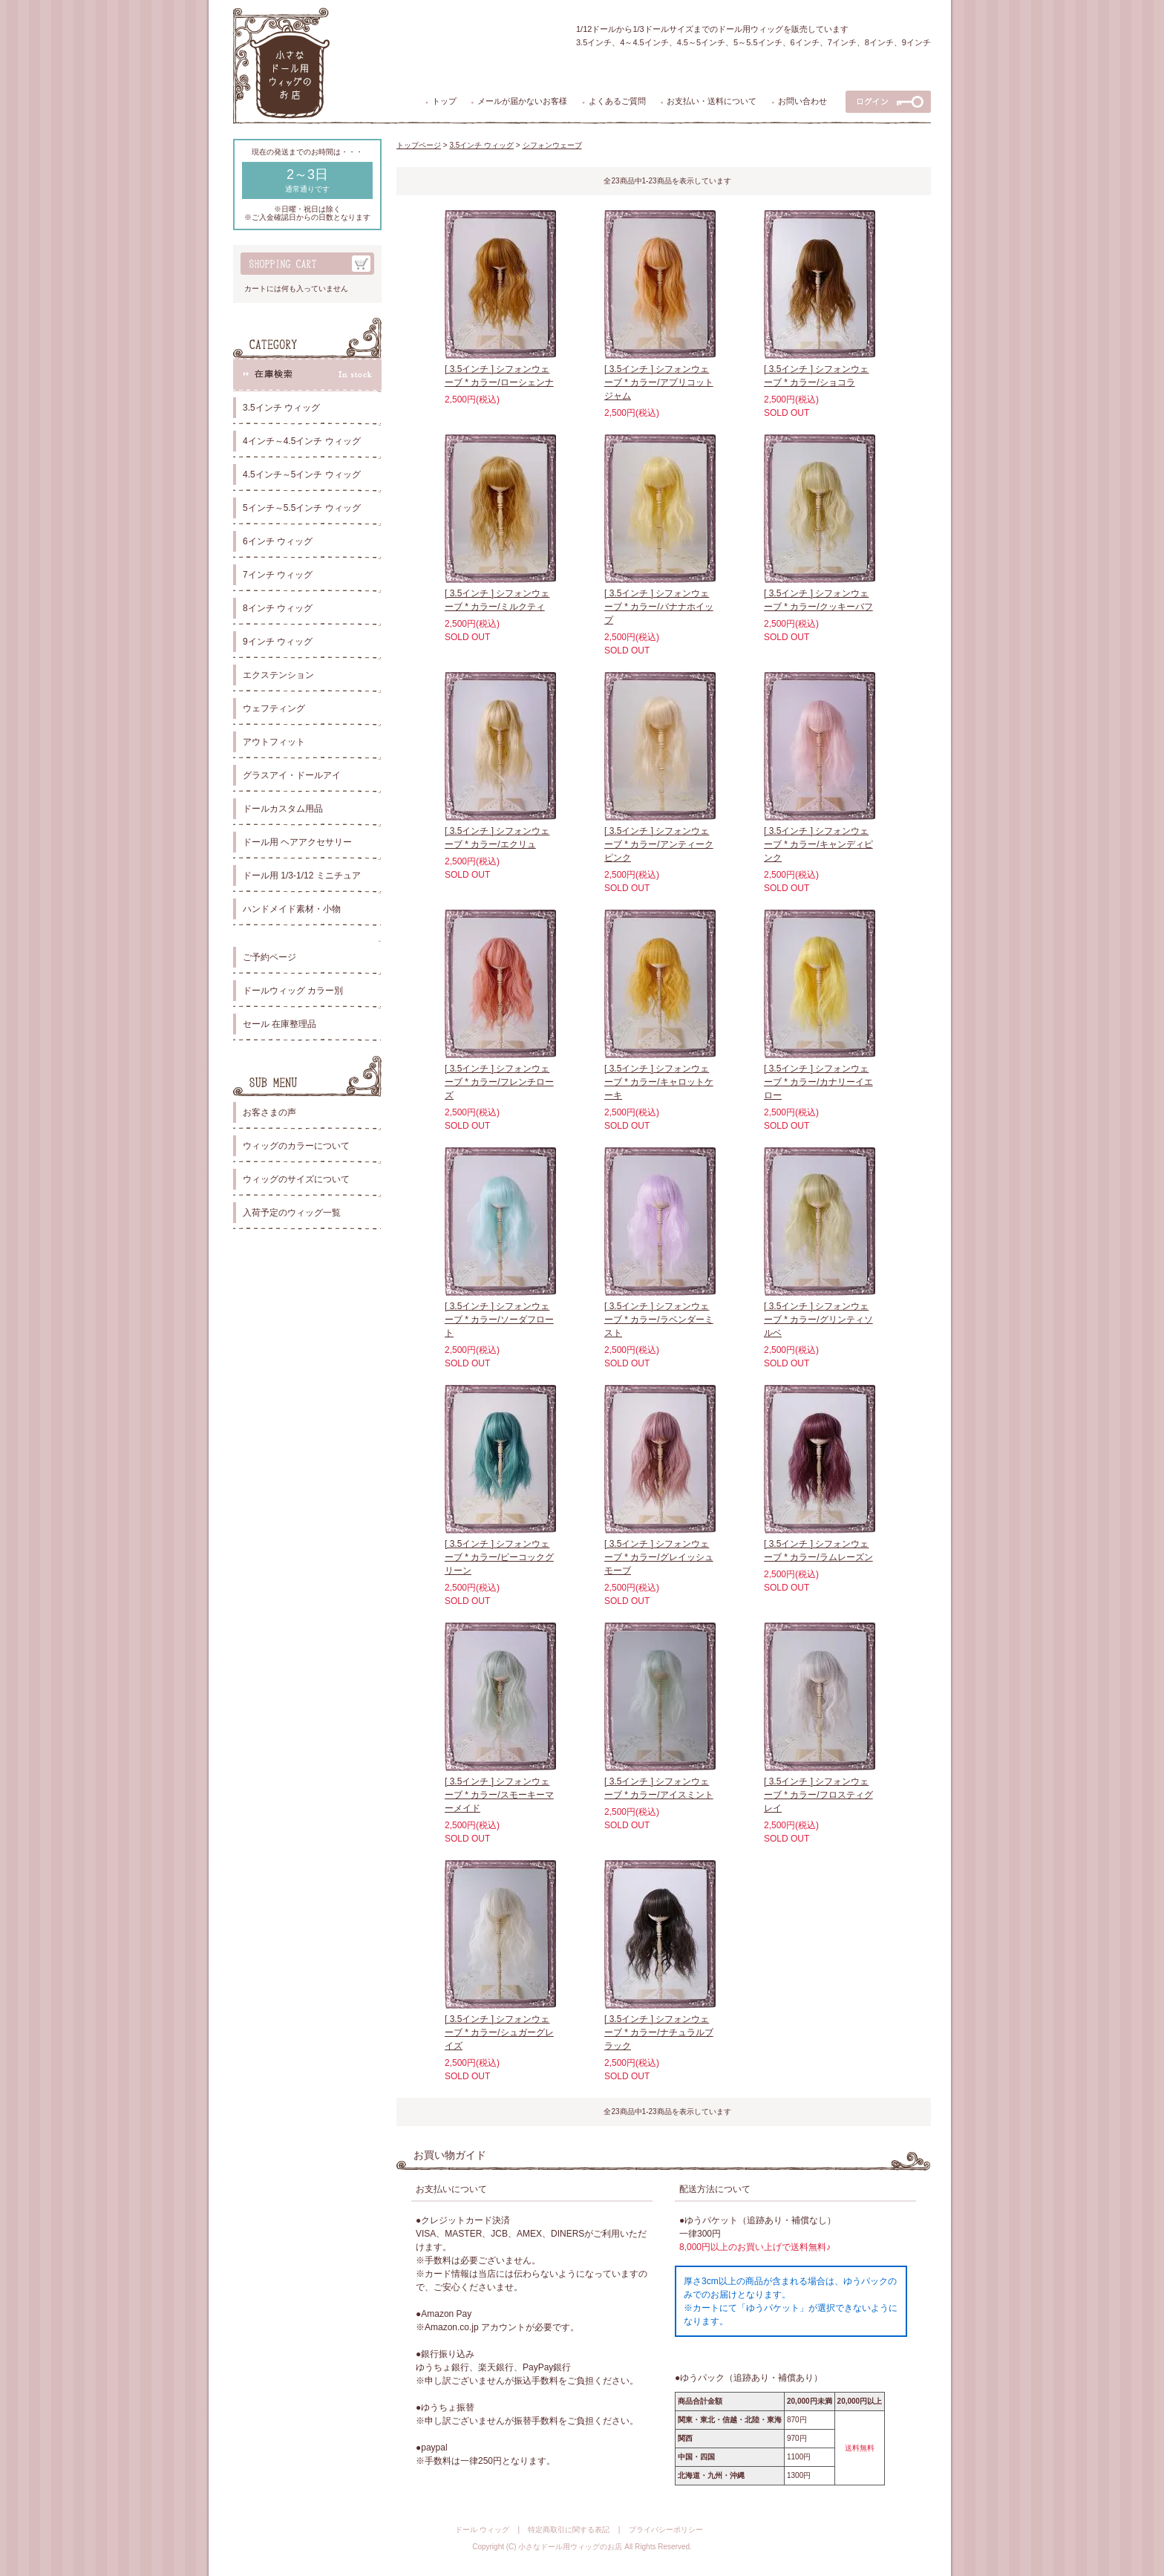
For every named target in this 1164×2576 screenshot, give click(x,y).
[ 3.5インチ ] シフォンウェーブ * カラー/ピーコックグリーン (499, 1557)
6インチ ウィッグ (278, 541)
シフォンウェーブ (552, 145)
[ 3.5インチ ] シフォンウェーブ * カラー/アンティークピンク (658, 844)
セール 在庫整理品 (279, 1024)
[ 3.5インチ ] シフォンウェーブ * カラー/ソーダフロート (499, 1319)
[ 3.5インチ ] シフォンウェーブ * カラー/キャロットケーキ (658, 1081)
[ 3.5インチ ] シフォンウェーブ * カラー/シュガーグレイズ (499, 2032)
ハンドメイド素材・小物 (292, 909)
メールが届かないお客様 (522, 101)
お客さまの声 (269, 1112)
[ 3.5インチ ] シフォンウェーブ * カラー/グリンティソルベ (818, 1319)
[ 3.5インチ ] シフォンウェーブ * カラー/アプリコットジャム (658, 382)
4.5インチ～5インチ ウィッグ (302, 474)
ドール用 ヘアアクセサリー (297, 842)
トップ (444, 101)
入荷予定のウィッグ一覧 (292, 1212)
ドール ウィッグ (482, 2530)
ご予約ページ (269, 957)
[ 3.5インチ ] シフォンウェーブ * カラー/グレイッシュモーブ (658, 1557)
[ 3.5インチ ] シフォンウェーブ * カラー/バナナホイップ (658, 606)
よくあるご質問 (617, 101)
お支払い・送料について (711, 101)
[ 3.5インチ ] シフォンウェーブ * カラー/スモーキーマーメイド (499, 1794)
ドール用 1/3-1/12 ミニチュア (302, 875)
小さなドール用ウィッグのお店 (570, 2547)
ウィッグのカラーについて (296, 1146)
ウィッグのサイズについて (296, 1179)
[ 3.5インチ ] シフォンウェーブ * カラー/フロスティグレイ (818, 1794)
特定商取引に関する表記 (568, 2530)
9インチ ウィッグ (278, 641)
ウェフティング (274, 708)
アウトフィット (274, 742)
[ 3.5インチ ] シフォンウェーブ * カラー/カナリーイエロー (818, 1081)
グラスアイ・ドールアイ (292, 775)
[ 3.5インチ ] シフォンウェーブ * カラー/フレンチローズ (499, 1081)
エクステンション (278, 675)
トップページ (418, 145)
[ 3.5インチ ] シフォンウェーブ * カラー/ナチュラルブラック (658, 2032)
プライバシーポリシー (666, 2530)
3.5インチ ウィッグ (281, 407)
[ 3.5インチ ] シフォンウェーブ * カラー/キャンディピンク (818, 844)
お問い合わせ (802, 101)
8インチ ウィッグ (278, 608)
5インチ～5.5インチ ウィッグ (302, 508)
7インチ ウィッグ (278, 575)
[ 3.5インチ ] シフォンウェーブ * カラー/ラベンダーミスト (658, 1319)
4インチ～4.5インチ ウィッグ (302, 441)
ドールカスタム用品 (283, 808)
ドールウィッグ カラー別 (293, 990)
